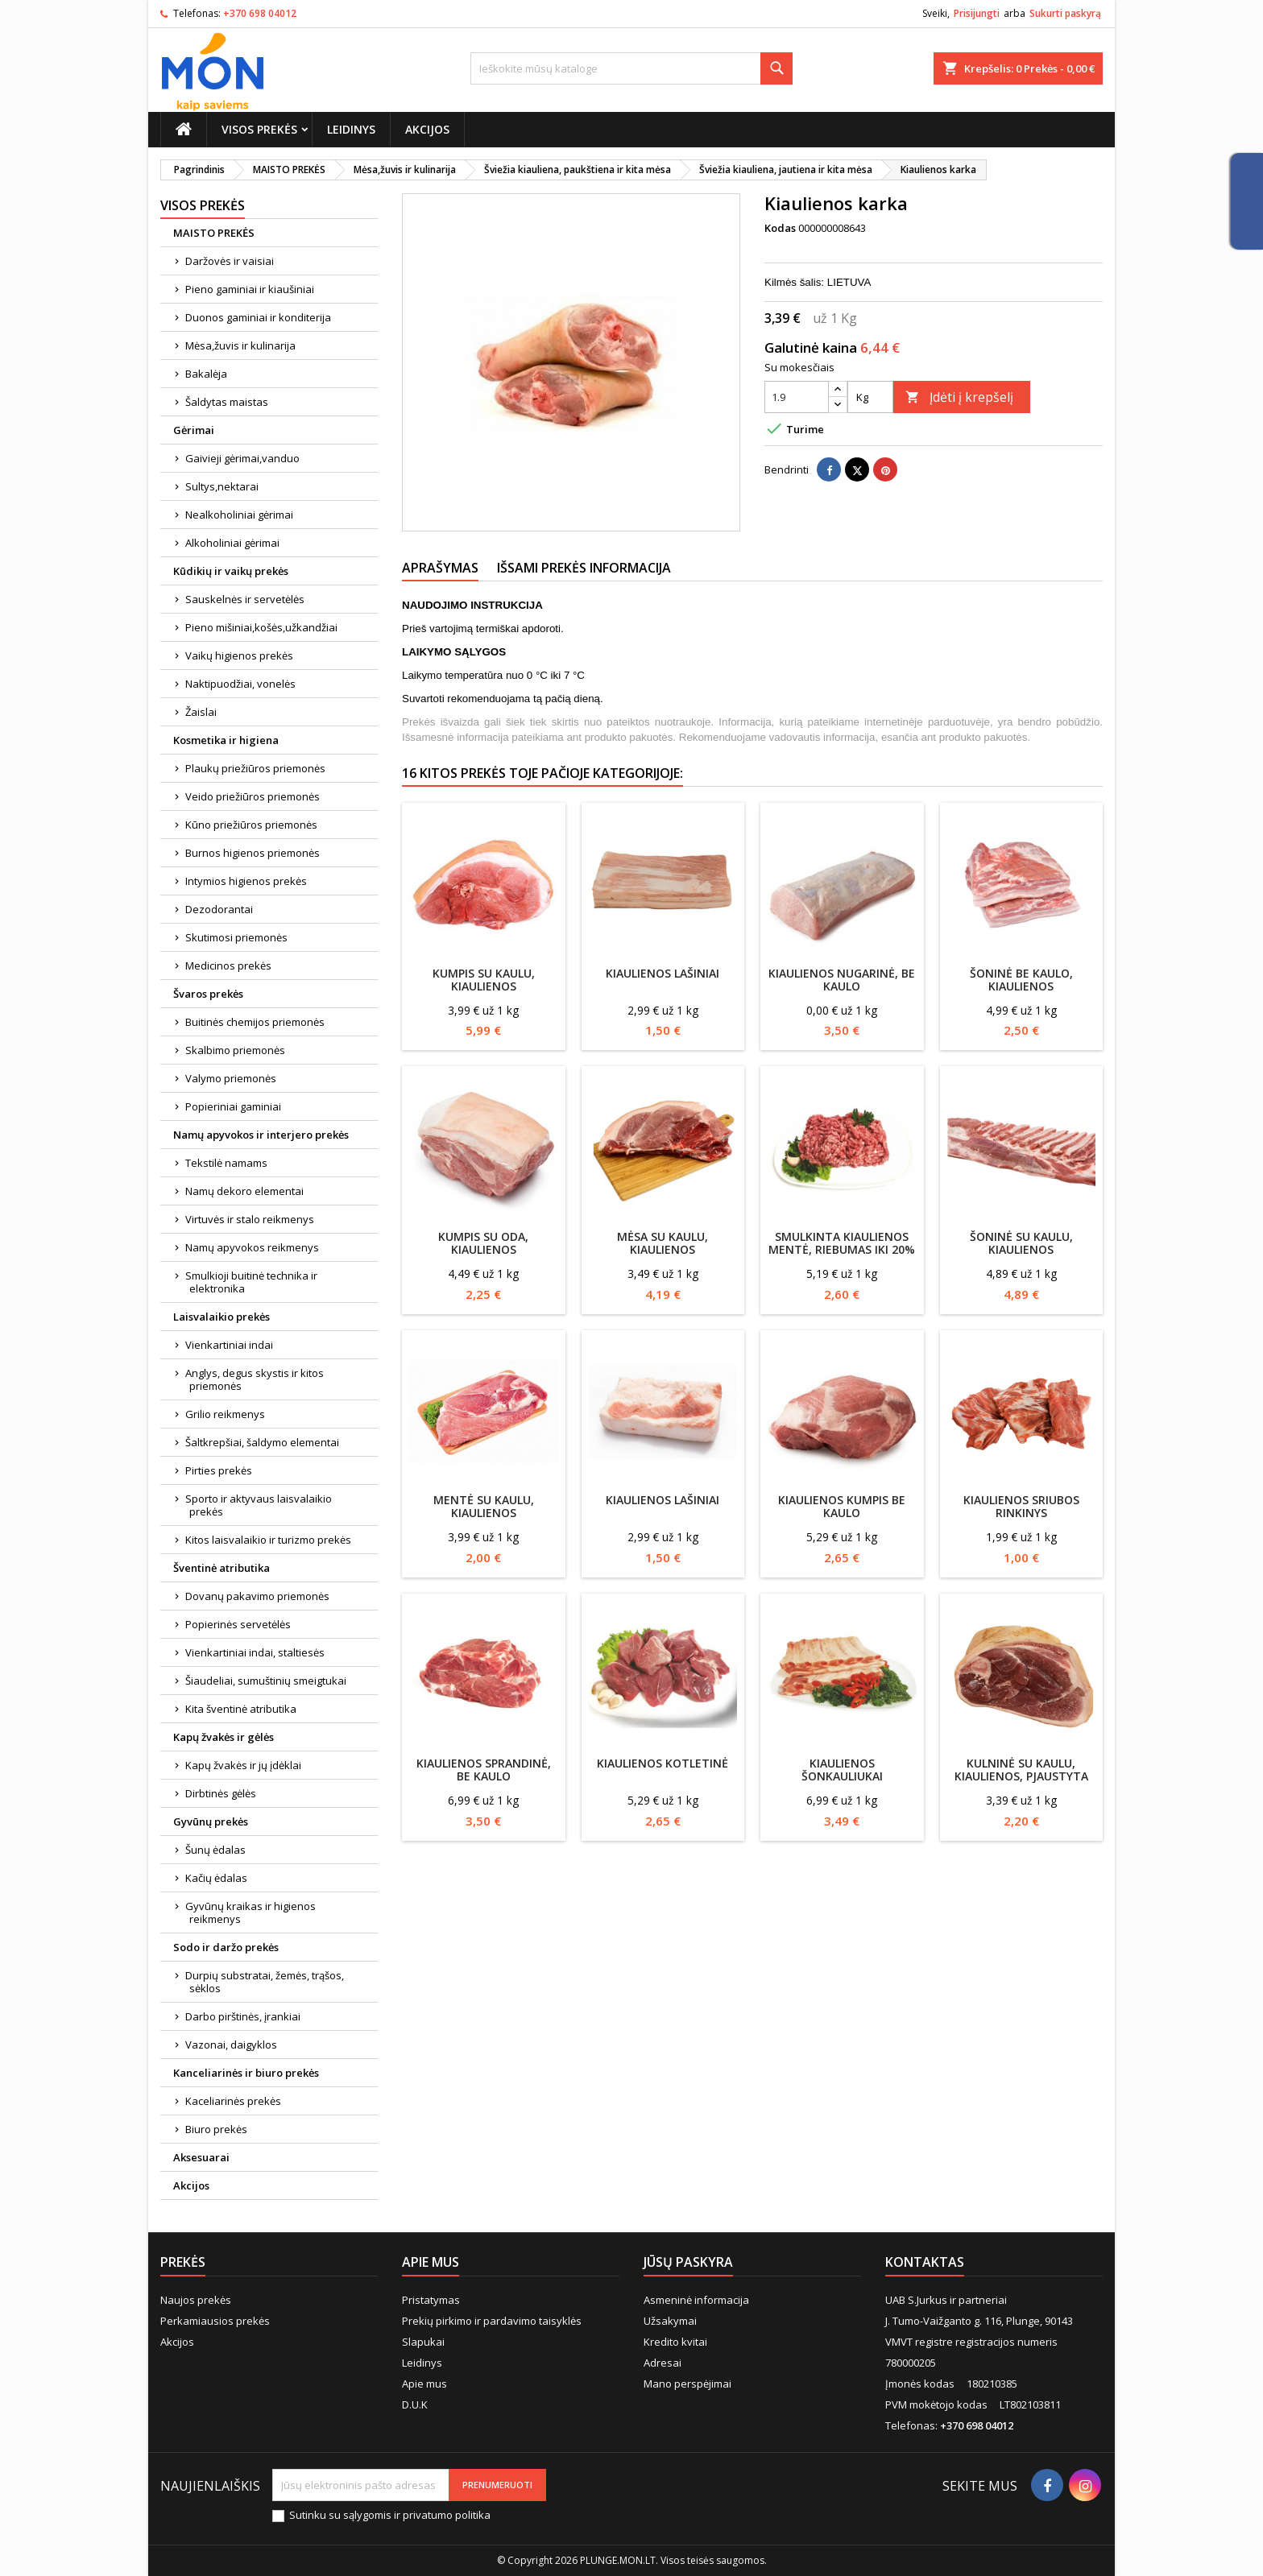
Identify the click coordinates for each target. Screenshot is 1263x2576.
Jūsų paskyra (688, 2262)
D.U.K (415, 2404)
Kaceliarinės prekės (233, 2101)
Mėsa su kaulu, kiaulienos (662, 1243)
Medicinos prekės (228, 965)
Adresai (662, 2362)
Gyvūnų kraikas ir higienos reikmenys (250, 1912)
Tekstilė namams (226, 1163)
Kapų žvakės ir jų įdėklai (243, 1765)
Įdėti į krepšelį (959, 397)
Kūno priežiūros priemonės (251, 824)
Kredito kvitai (675, 2341)
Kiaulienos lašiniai (662, 973)
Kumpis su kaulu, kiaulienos (484, 979)
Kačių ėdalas (216, 1878)
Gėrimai (193, 430)
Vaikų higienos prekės (239, 655)
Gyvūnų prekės (210, 1821)
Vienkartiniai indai (229, 1345)
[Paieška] (631, 68)
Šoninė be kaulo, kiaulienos (1021, 979)
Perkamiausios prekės (215, 2320)
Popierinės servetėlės (238, 1624)
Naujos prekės (195, 2300)
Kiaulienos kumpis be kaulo (841, 1506)
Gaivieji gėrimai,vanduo (242, 458)
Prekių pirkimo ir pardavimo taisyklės (492, 2320)
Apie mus (424, 2383)
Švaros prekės (208, 993)
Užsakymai (670, 2320)
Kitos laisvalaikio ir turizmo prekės (268, 1539)
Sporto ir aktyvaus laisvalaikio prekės (258, 1505)
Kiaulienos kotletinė (662, 1763)
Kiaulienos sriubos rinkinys (1021, 1506)
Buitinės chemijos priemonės (255, 1022)
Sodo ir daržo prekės (226, 1947)
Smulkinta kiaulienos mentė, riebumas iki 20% (841, 1243)
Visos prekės (259, 129)
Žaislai (201, 712)
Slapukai (423, 2341)
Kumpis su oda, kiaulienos (483, 1243)
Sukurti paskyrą (1065, 13)
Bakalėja (206, 373)
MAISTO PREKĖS (214, 232)
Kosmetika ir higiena (226, 740)
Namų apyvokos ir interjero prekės (261, 1134)
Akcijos (427, 129)
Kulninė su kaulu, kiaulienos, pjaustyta (1021, 1769)
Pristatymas (431, 2300)
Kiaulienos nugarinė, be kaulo (841, 979)
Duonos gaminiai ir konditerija (258, 317)
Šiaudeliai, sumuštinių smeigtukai (265, 1680)
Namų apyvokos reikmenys (252, 1247)
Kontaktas (924, 2262)
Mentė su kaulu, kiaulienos (483, 1506)
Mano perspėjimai (687, 2383)
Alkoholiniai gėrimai (232, 542)
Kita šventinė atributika (240, 1708)
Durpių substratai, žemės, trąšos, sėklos (264, 1981)
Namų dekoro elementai (244, 1191)
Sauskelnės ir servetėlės (244, 599)
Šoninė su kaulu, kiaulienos (1021, 1243)
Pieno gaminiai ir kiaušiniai (249, 289)
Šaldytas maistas (226, 402)
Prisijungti (977, 13)
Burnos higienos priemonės (252, 853)
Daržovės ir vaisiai (229, 261)
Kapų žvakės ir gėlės (223, 1737)
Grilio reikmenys (225, 1414)
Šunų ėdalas (215, 1849)
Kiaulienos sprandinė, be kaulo (483, 1769)
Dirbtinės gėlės (220, 1793)
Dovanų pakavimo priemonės (257, 1596)
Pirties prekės (218, 1470)
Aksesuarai (201, 2157)
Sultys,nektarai (222, 486)
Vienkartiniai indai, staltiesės (255, 1652)
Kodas (780, 228)
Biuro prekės (216, 2129)
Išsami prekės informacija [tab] (584, 568)
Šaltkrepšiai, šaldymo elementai (262, 1442)
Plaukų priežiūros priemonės (255, 768)
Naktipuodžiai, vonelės (240, 683)
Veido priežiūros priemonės (252, 796)
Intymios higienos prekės (246, 881)
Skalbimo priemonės (235, 1050)
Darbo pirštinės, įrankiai (242, 2016)
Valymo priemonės (230, 1078)
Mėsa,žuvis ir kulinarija (240, 345)
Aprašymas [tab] (440, 568)
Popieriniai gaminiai (233, 1106)
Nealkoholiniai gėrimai (239, 514)
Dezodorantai (219, 909)
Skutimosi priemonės (236, 937)
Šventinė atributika (221, 1568)
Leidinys (351, 129)
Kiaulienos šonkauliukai (842, 1769)
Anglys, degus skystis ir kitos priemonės (254, 1379)
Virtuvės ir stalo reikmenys (249, 1219)
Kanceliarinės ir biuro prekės (246, 2072)
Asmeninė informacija (696, 2300)
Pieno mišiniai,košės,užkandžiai (261, 627)
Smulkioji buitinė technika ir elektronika (251, 1282)
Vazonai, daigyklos (231, 2044)
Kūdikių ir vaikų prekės (230, 571)
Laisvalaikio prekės (221, 1316)
